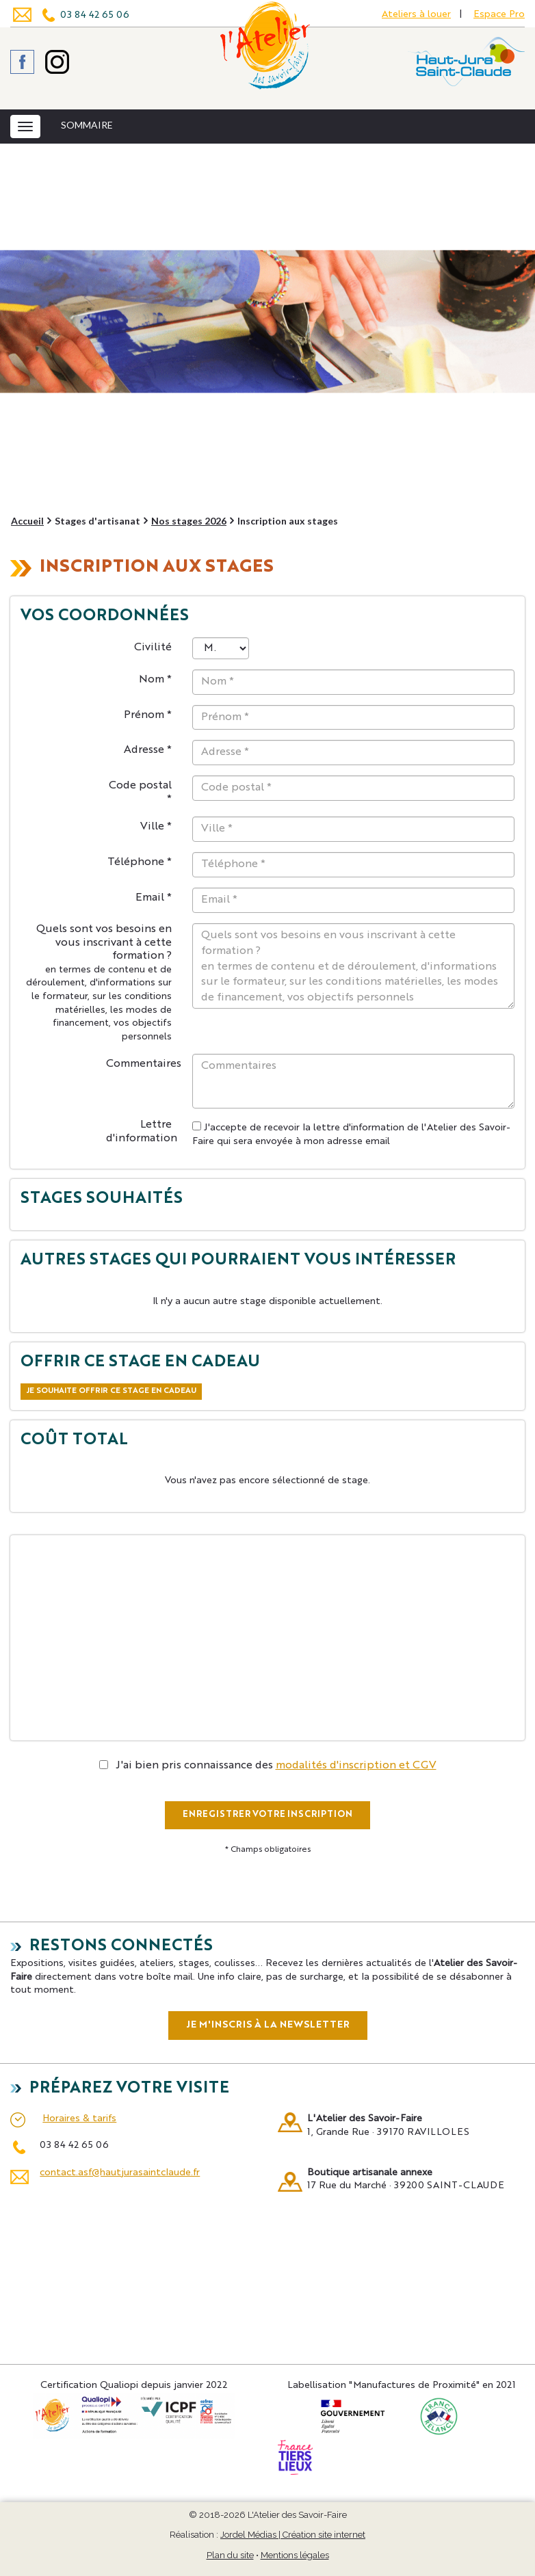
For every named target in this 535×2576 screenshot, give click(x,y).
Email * (153, 897)
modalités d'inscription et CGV (356, 1765)
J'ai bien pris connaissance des (267, 1765)
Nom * (155, 679)
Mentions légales (295, 2555)
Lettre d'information (141, 1131)
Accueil (27, 521)
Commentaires (143, 1064)
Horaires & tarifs (79, 2118)
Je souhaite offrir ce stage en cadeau (111, 1391)
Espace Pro (499, 14)
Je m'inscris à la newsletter (268, 2025)
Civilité (153, 647)
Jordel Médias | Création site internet (292, 2534)
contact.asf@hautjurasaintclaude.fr (120, 2172)
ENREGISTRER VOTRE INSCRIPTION (267, 1814)
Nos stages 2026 (188, 521)
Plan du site (230, 2555)
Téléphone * (139, 862)
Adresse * (148, 750)
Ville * (156, 826)
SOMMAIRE (87, 125)
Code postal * (140, 792)
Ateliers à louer (416, 14)
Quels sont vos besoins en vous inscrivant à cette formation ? (99, 982)
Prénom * (148, 715)
